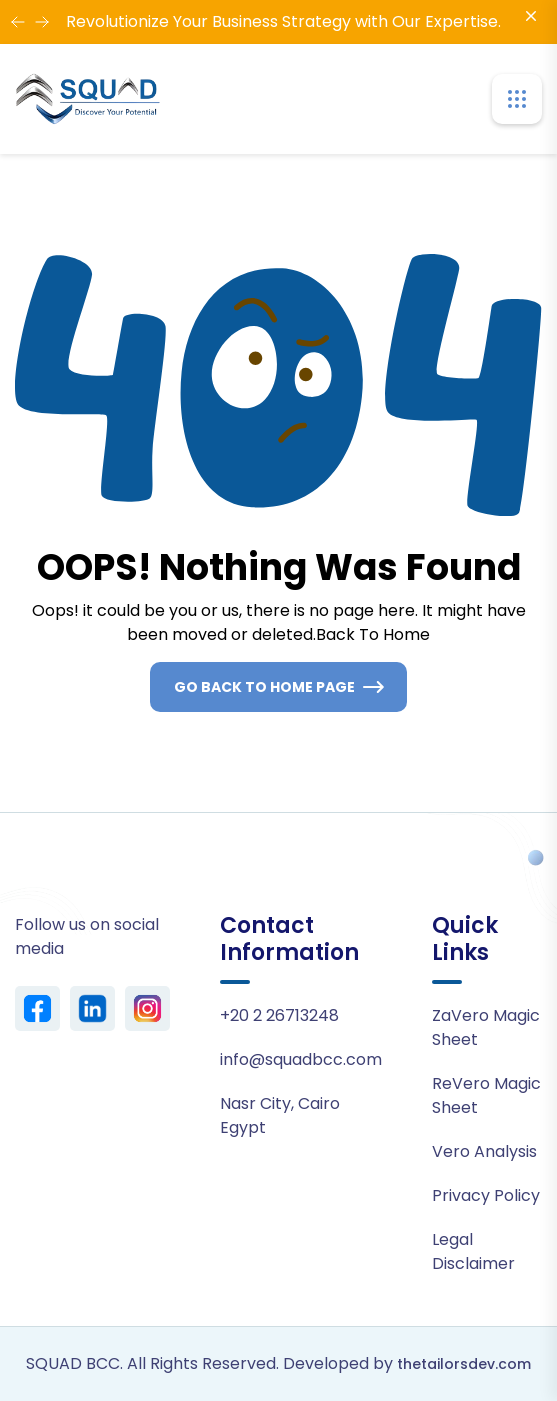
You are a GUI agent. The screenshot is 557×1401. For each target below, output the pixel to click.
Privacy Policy (486, 1195)
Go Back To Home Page (264, 687)
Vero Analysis (484, 1151)
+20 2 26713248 (279, 1015)
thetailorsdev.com (464, 1364)
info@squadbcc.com (301, 1059)
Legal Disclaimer (473, 1251)
